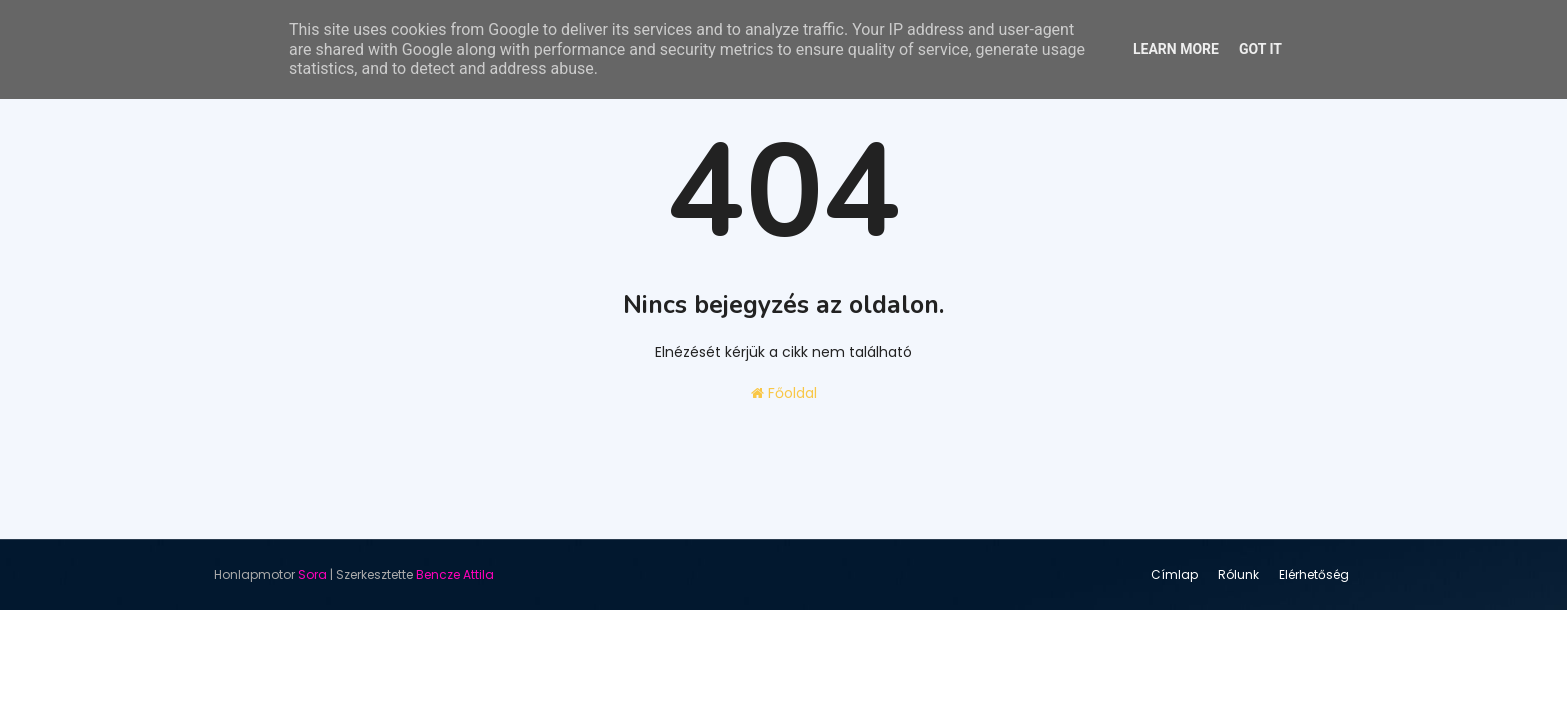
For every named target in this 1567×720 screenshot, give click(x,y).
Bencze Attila (455, 574)
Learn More (1176, 49)
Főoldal (784, 393)
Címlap (1174, 574)
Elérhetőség (1314, 574)
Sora (312, 574)
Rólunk (1238, 574)
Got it (1260, 49)
